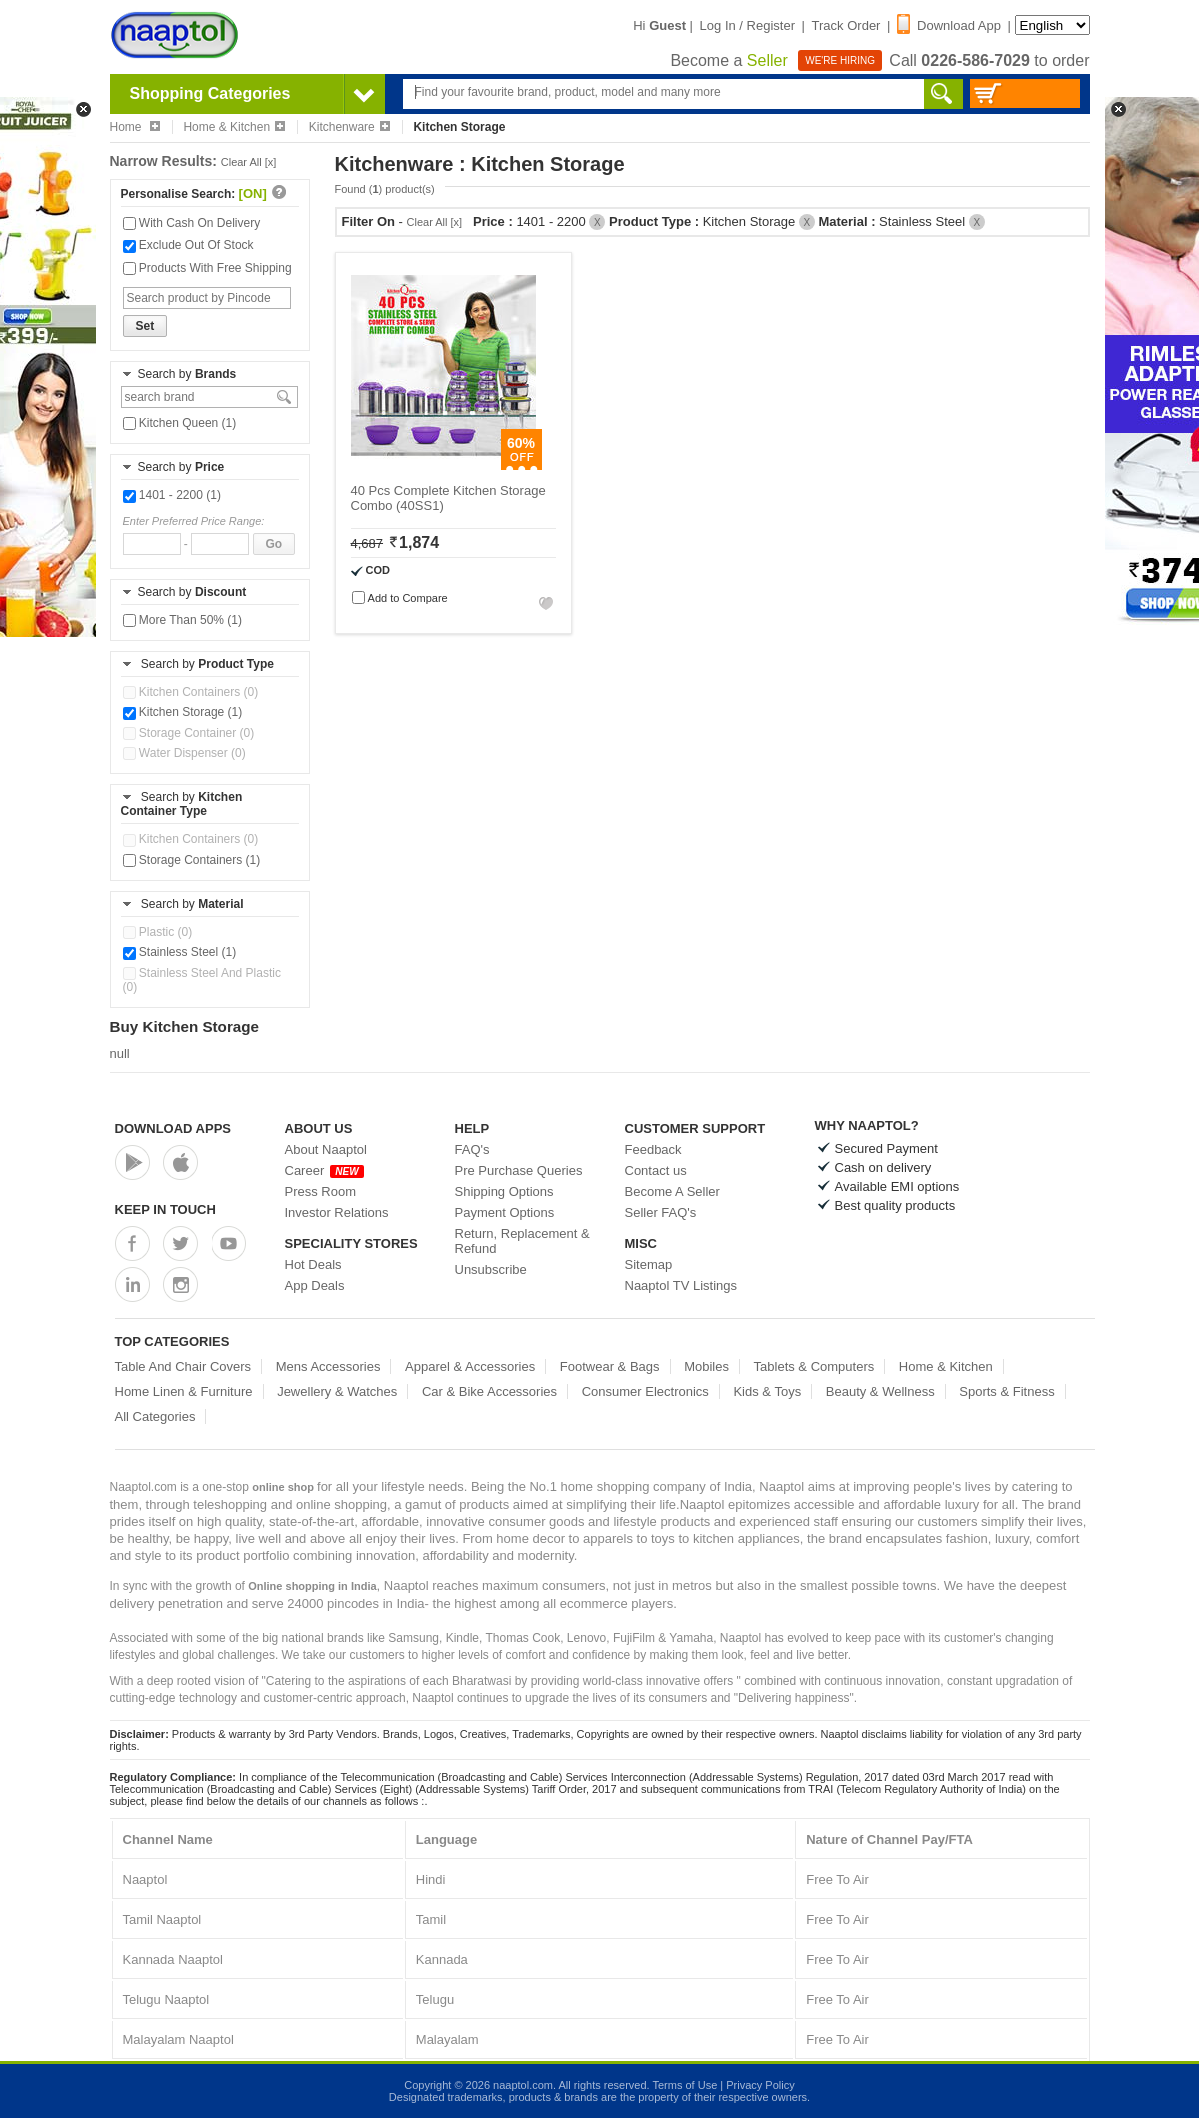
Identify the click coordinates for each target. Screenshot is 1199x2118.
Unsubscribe (491, 1269)
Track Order (846, 25)
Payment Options (505, 1212)
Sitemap (649, 1264)
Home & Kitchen (234, 127)
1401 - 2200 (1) (172, 495)
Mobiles (706, 1366)
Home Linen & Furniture (184, 1391)
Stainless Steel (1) (180, 952)
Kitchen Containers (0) (191, 692)
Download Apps (173, 1128)
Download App (949, 25)
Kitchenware (349, 127)
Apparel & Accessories (470, 1366)
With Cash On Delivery (192, 223)
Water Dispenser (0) (184, 753)
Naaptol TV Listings (681, 1285)
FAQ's (472, 1149)
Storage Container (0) (189, 733)
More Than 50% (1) (183, 620)
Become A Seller (672, 1191)
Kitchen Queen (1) (180, 423)
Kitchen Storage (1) (183, 712)
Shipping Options (504, 1191)
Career (324, 1170)
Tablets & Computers (814, 1366)
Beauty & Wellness (880, 1391)
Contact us (656, 1170)
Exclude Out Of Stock (188, 245)
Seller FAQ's (661, 1212)
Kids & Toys (767, 1391)
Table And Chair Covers (183, 1366)
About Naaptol (326, 1149)
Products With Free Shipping (207, 268)
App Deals (315, 1285)
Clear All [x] (249, 162)
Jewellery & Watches (337, 1391)
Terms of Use (684, 2085)
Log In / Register (747, 25)
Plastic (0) (158, 932)
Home (135, 127)
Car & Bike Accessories (489, 1391)
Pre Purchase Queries (519, 1170)
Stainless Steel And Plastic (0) (202, 980)
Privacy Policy (760, 2085)
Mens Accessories (328, 1366)
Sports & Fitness (1006, 1391)
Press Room (321, 1191)
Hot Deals (313, 1264)
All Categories (155, 1416)
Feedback (653, 1149)
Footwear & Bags (610, 1366)
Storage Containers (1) (192, 860)
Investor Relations (337, 1212)
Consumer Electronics (645, 1391)
